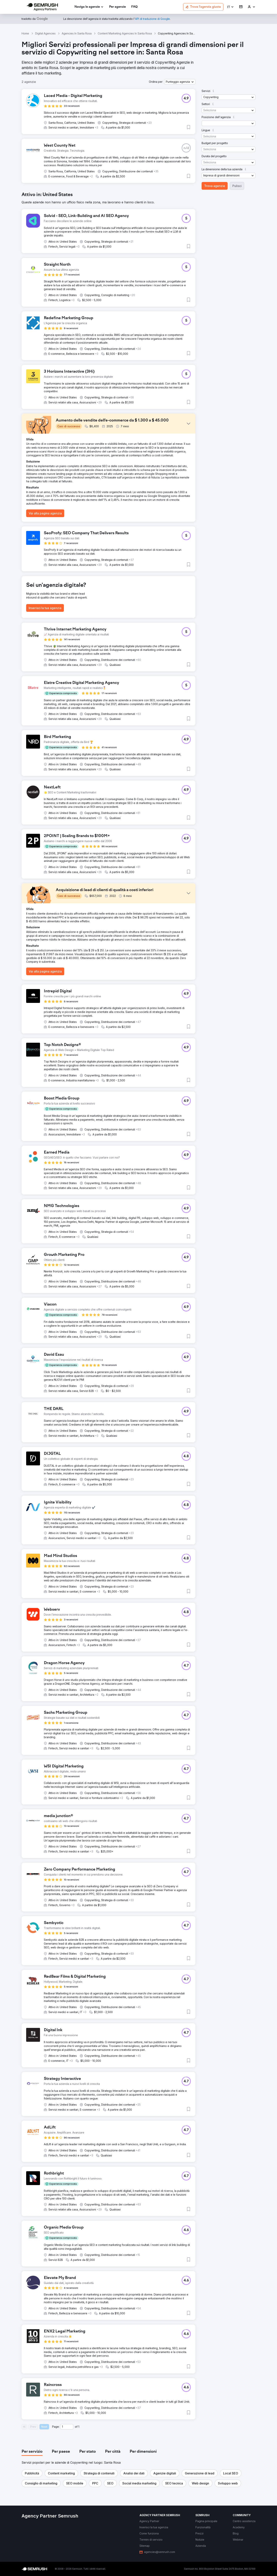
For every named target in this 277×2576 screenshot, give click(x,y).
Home (25, 33)
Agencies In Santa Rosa (77, 33)
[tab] (32, 2452)
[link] (117, 7)
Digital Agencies (45, 33)
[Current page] (66, 2426)
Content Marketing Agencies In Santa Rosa (125, 33)
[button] (230, 7)
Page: (55, 2426)
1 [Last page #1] (78, 2426)
